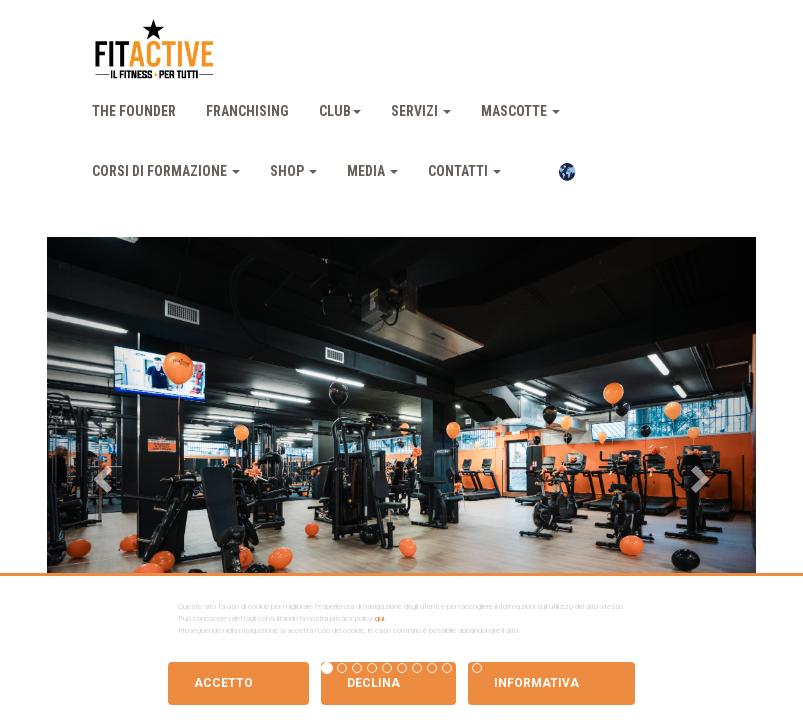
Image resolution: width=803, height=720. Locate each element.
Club (340, 111)
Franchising (247, 111)
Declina (373, 683)
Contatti (464, 171)
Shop (293, 171)
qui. (380, 618)
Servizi (421, 111)
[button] (100, 473)
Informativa (536, 683)
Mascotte (520, 111)
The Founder (134, 111)
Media (372, 171)
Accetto (223, 683)
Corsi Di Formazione (166, 171)
